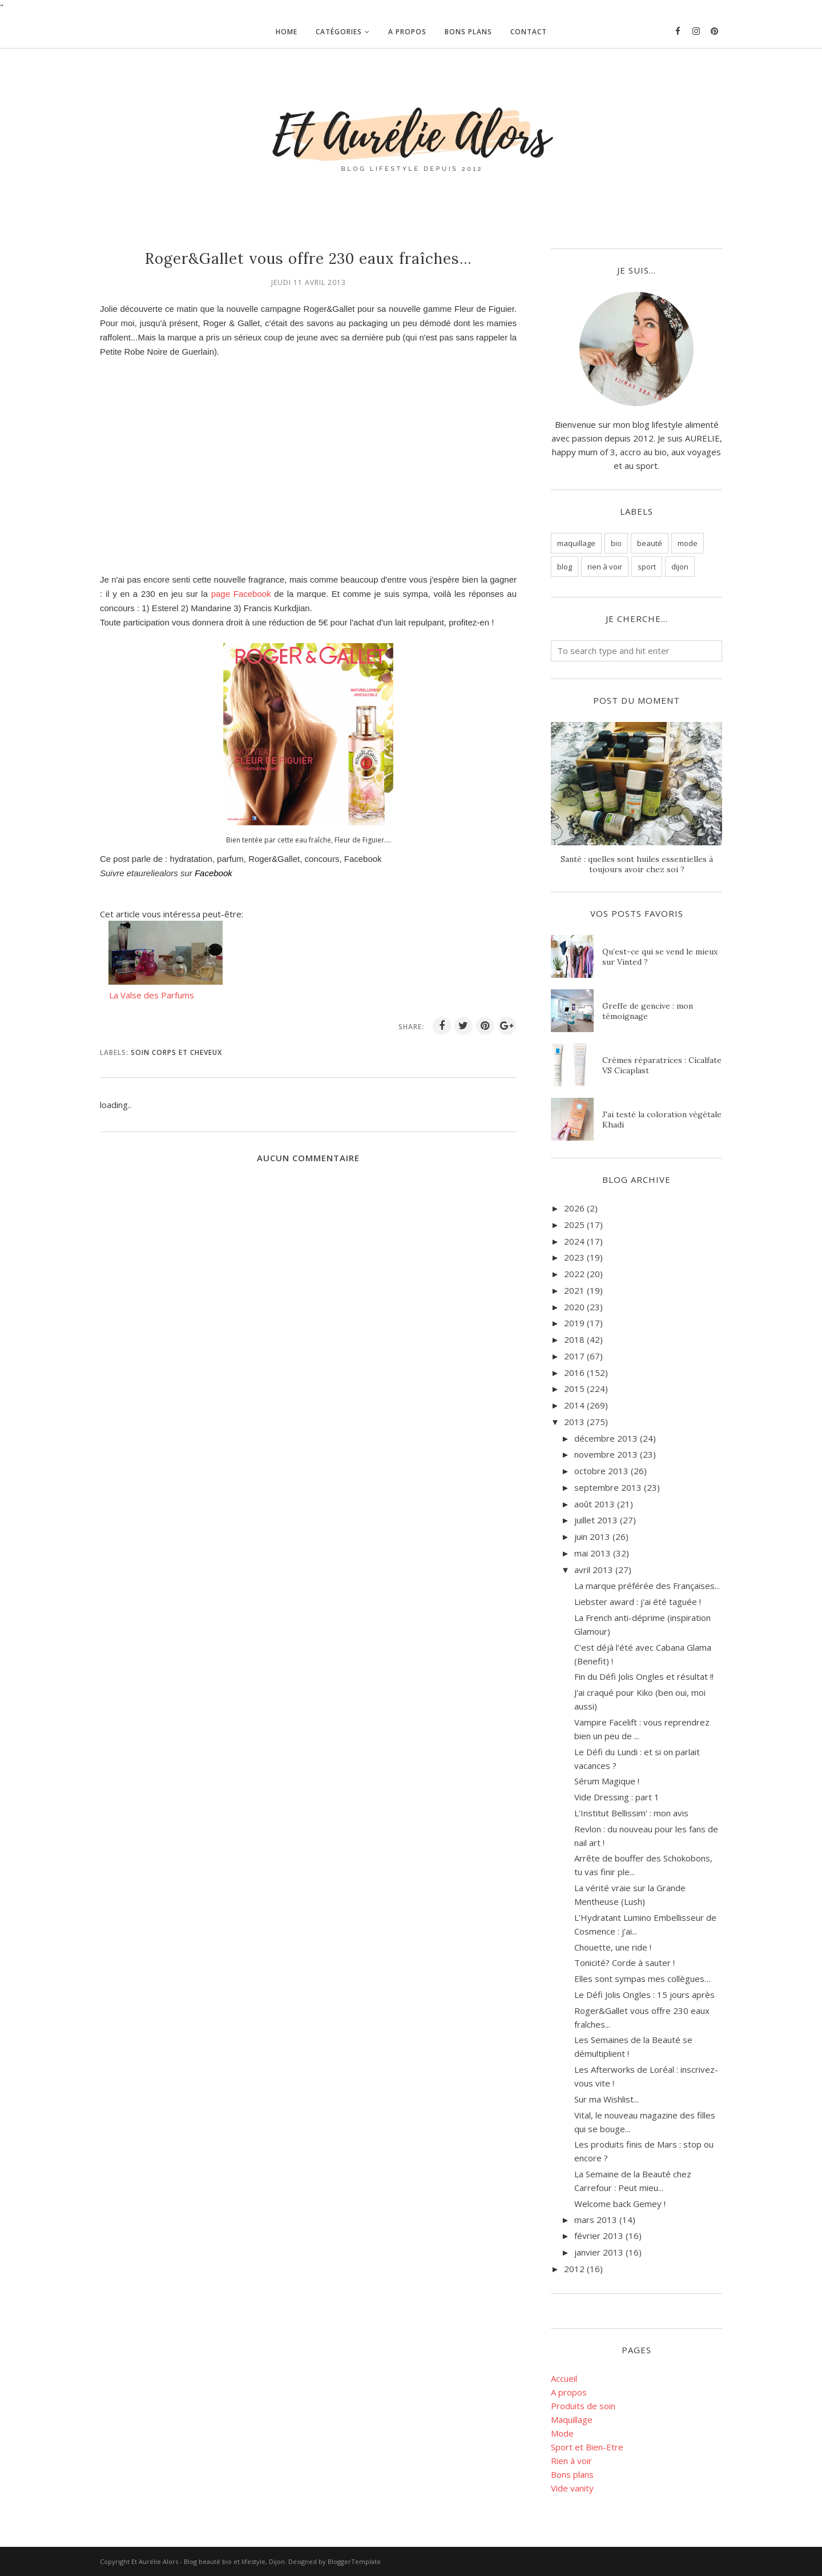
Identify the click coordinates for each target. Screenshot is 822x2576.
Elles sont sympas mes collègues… (642, 1978)
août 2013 (594, 1504)
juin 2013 (592, 1536)
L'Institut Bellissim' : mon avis (631, 1813)
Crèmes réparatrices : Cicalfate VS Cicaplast (662, 1065)
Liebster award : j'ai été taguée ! (637, 1601)
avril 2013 (593, 1569)
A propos (569, 2392)
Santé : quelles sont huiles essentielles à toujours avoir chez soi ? (637, 864)
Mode (562, 2433)
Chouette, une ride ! (612, 1947)
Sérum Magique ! (606, 1781)
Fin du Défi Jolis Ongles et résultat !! (644, 1676)
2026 (574, 1208)
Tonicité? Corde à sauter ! (624, 1962)
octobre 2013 (601, 1470)
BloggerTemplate (354, 2561)
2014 (574, 1405)
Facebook (213, 873)
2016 (574, 1372)
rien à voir (604, 566)
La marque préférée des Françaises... (647, 1585)
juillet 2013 (596, 1520)
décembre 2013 (606, 1438)
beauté (649, 543)
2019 (574, 1323)
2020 (574, 1307)
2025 (574, 1224)
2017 (574, 1356)
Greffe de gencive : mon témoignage (647, 1011)
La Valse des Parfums (151, 995)
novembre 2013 (606, 1454)
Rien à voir (571, 2460)
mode (688, 543)
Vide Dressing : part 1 (616, 1797)
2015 (574, 1388)
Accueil (564, 2378)
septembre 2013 (608, 1487)
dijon (679, 566)
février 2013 (598, 2235)
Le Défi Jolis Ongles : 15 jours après (644, 1994)
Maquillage (572, 2419)
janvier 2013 (598, 2252)
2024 (574, 1241)
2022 (574, 1273)
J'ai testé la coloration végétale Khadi (662, 1119)
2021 (574, 1290)
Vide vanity (572, 2488)
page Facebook (241, 594)
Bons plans (572, 2474)
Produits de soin (583, 2406)
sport (647, 566)
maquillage (576, 543)
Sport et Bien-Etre (587, 2447)
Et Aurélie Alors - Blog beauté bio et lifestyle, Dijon (208, 2561)
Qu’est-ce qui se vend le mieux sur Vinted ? (660, 956)
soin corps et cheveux (176, 1052)
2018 (574, 1339)
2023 (574, 1257)
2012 (574, 2268)
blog (564, 566)
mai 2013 (592, 1553)
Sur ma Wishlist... (606, 2099)
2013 (574, 1421)
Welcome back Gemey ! (620, 2203)
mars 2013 (595, 2219)
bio (616, 543)
